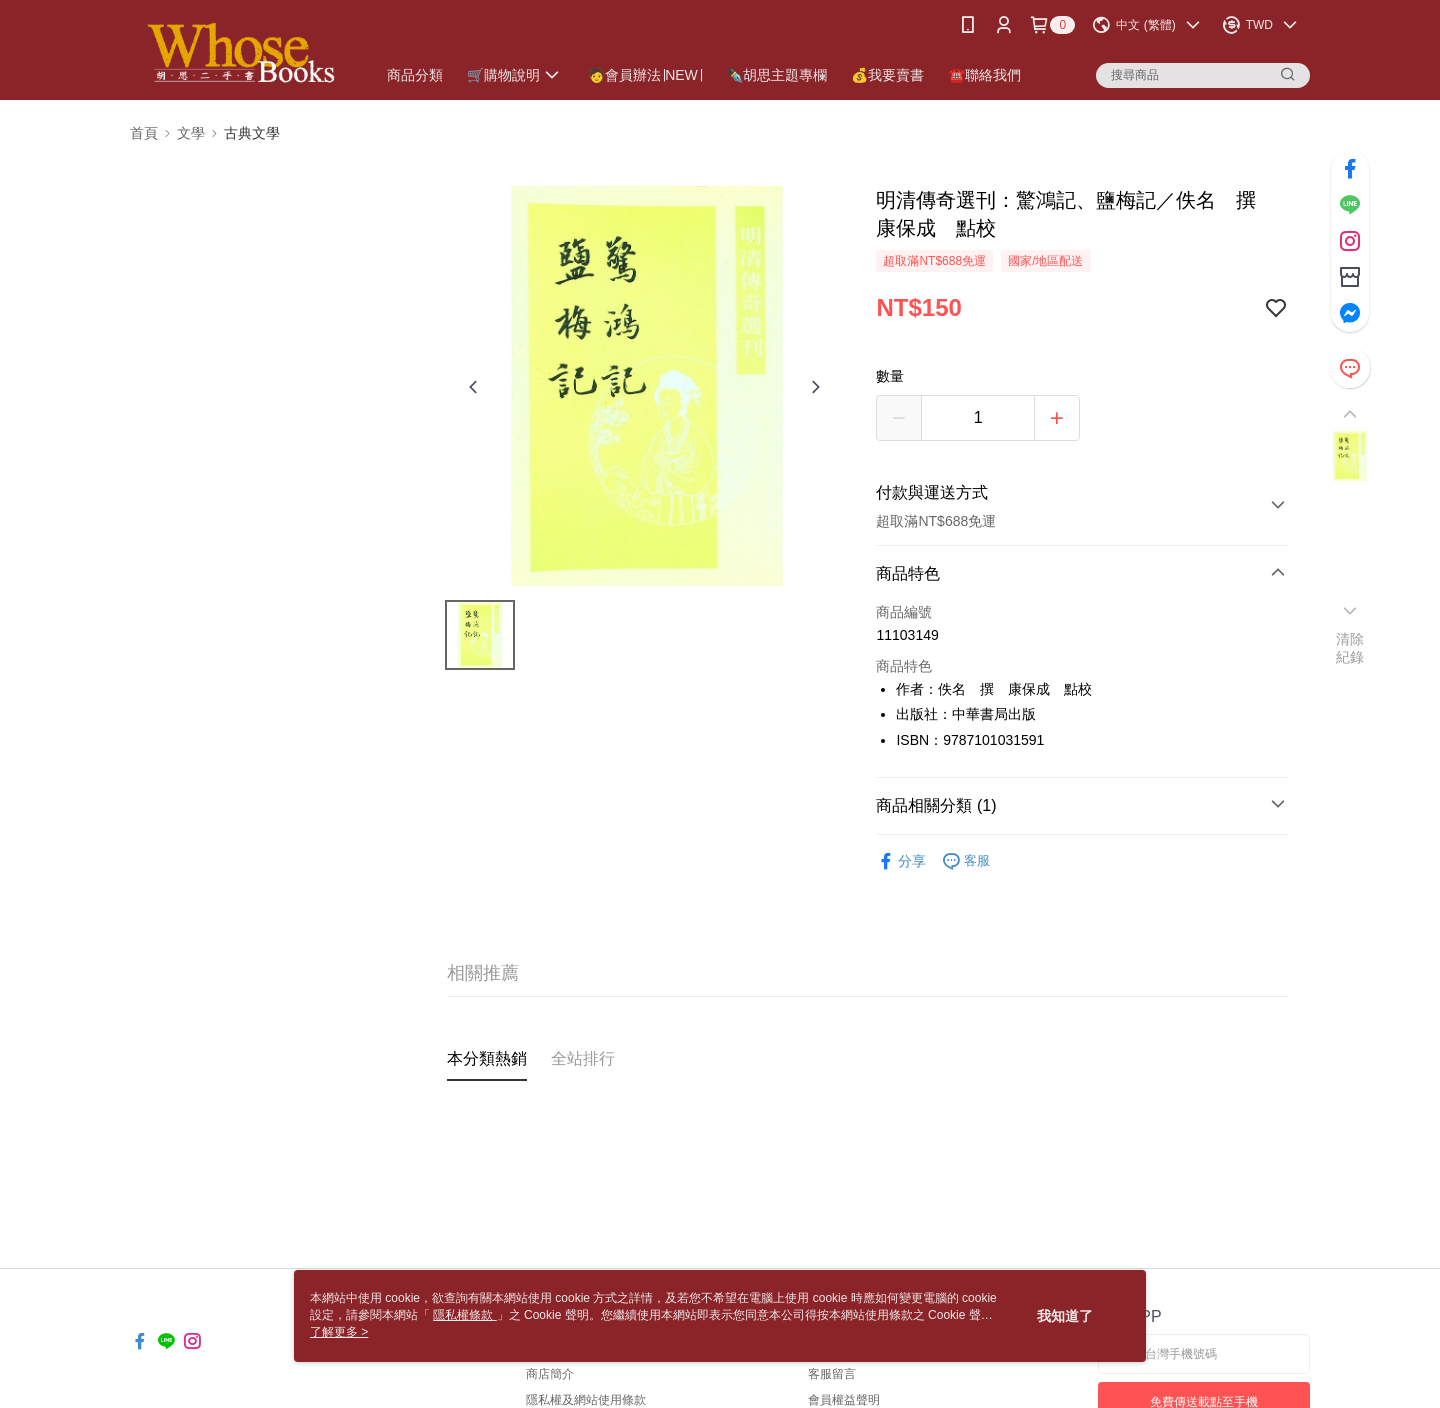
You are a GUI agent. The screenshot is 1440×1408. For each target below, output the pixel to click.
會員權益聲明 (844, 1400)
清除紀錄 (1350, 648)
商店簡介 (550, 1374)
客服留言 (832, 1374)
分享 (901, 861)
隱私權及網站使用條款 (586, 1400)
